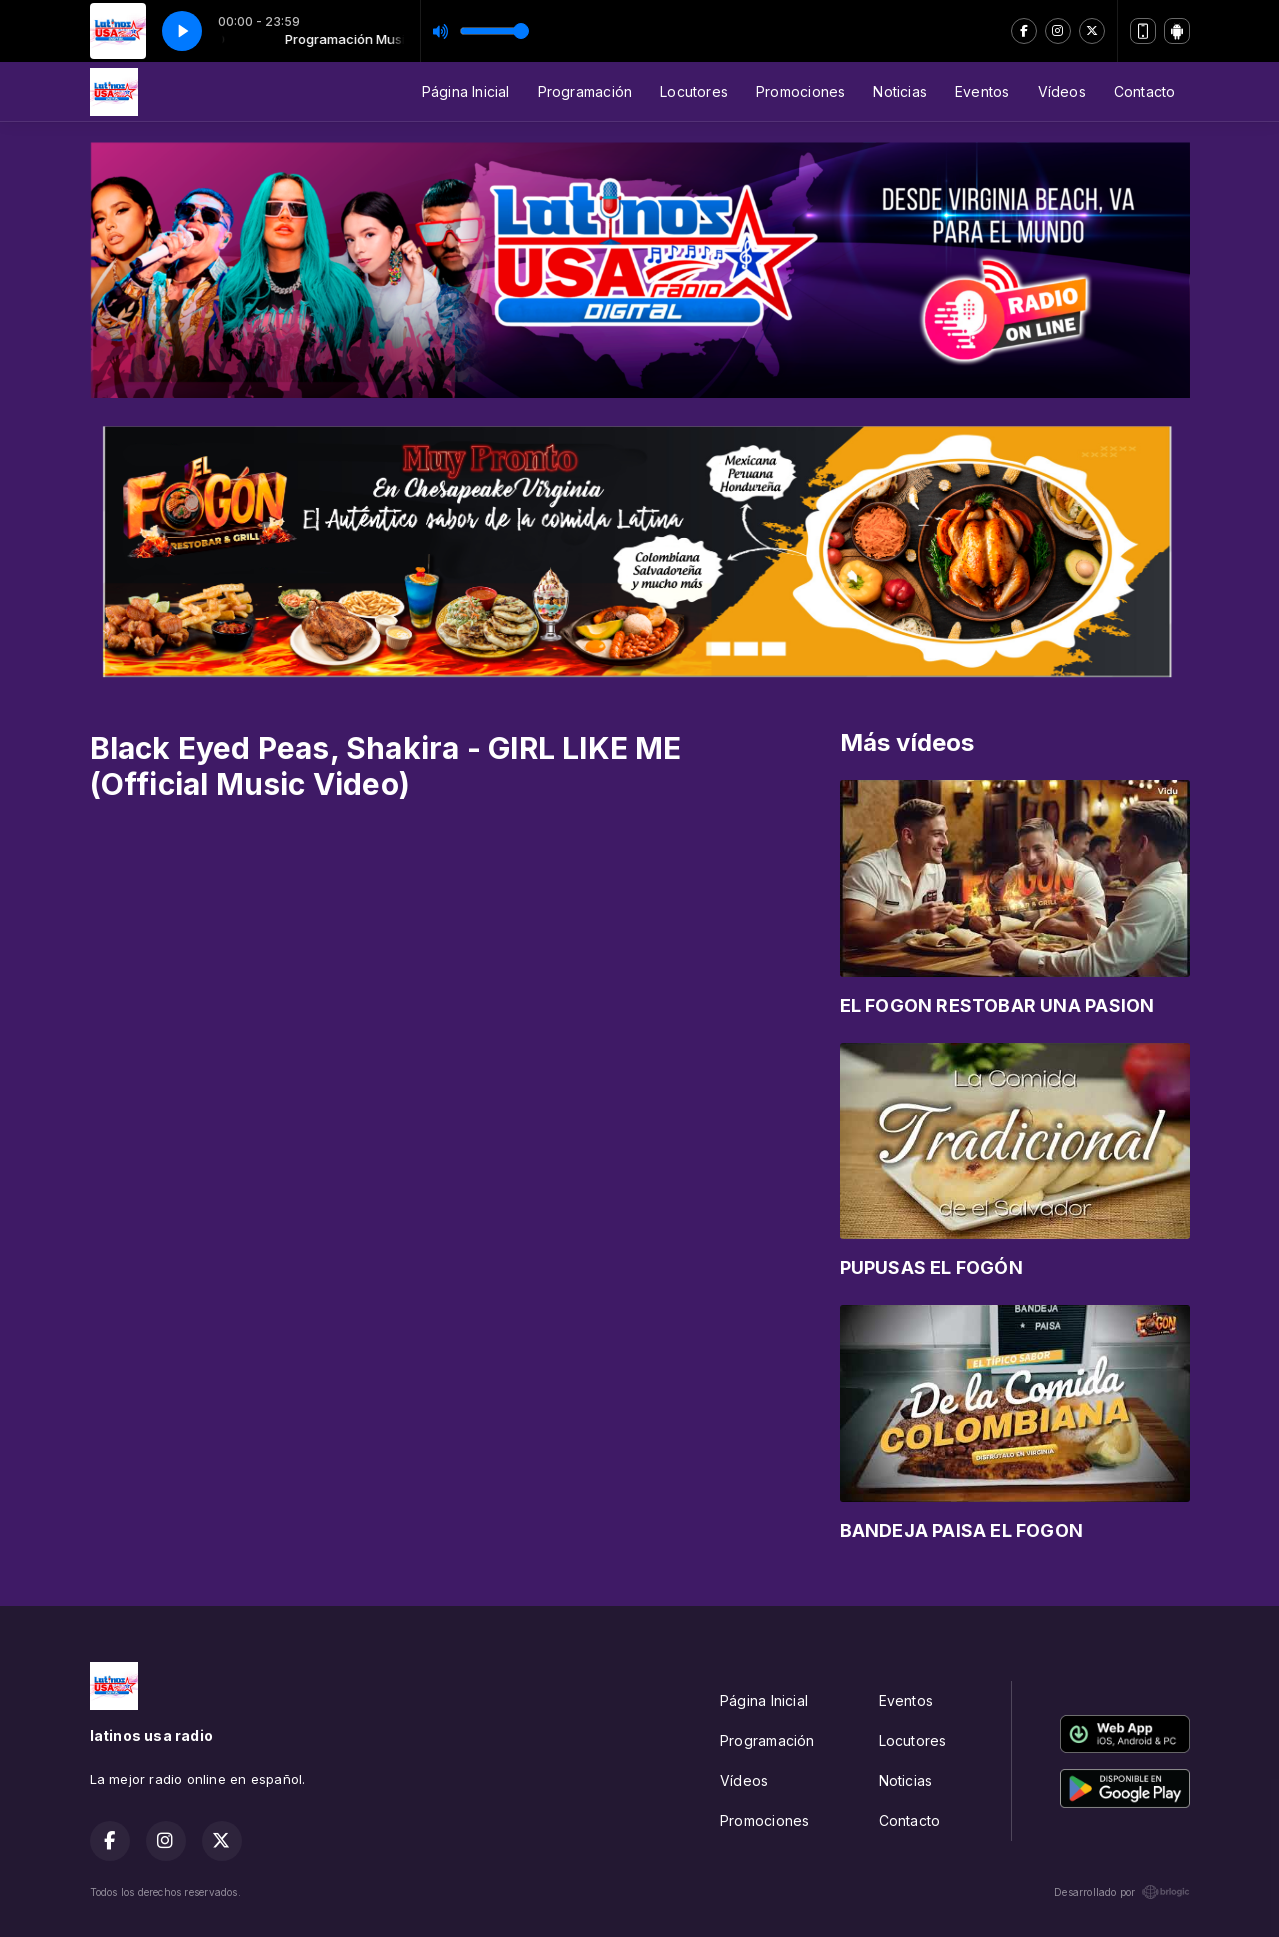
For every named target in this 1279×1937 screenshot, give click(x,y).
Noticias (900, 91)
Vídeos (1062, 91)
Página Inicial (466, 91)
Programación (585, 91)
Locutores (694, 91)
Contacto (1145, 91)
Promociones (800, 91)
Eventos (982, 91)
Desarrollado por (1121, 1892)
